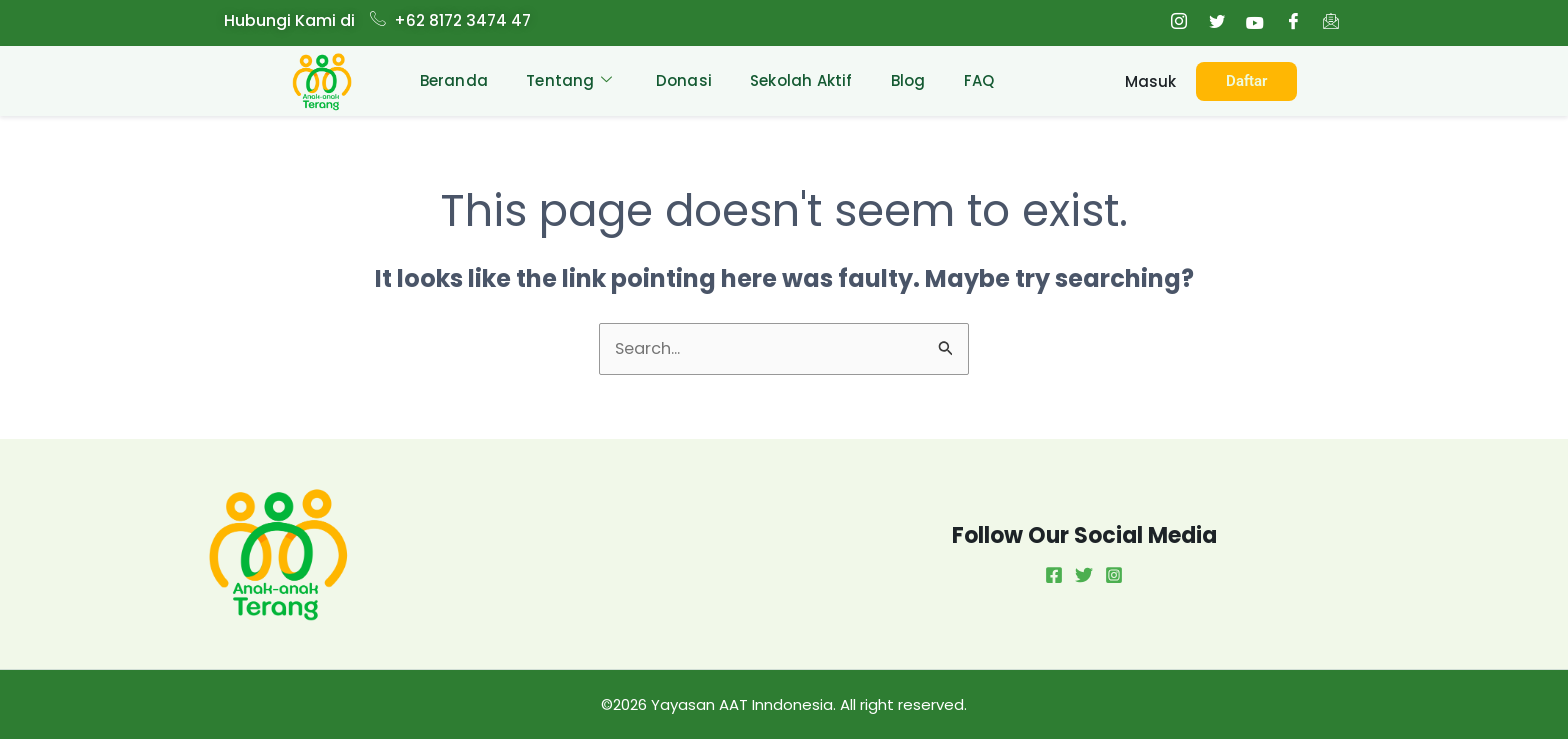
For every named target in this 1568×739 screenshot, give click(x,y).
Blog (910, 80)
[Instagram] (1179, 23)
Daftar (1246, 81)
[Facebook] (1293, 23)
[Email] (1331, 23)
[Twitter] (1217, 23)
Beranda (448, 80)
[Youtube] (1255, 23)
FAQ (982, 80)
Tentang (565, 81)
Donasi (682, 80)
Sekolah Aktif (801, 80)
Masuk (1150, 82)
